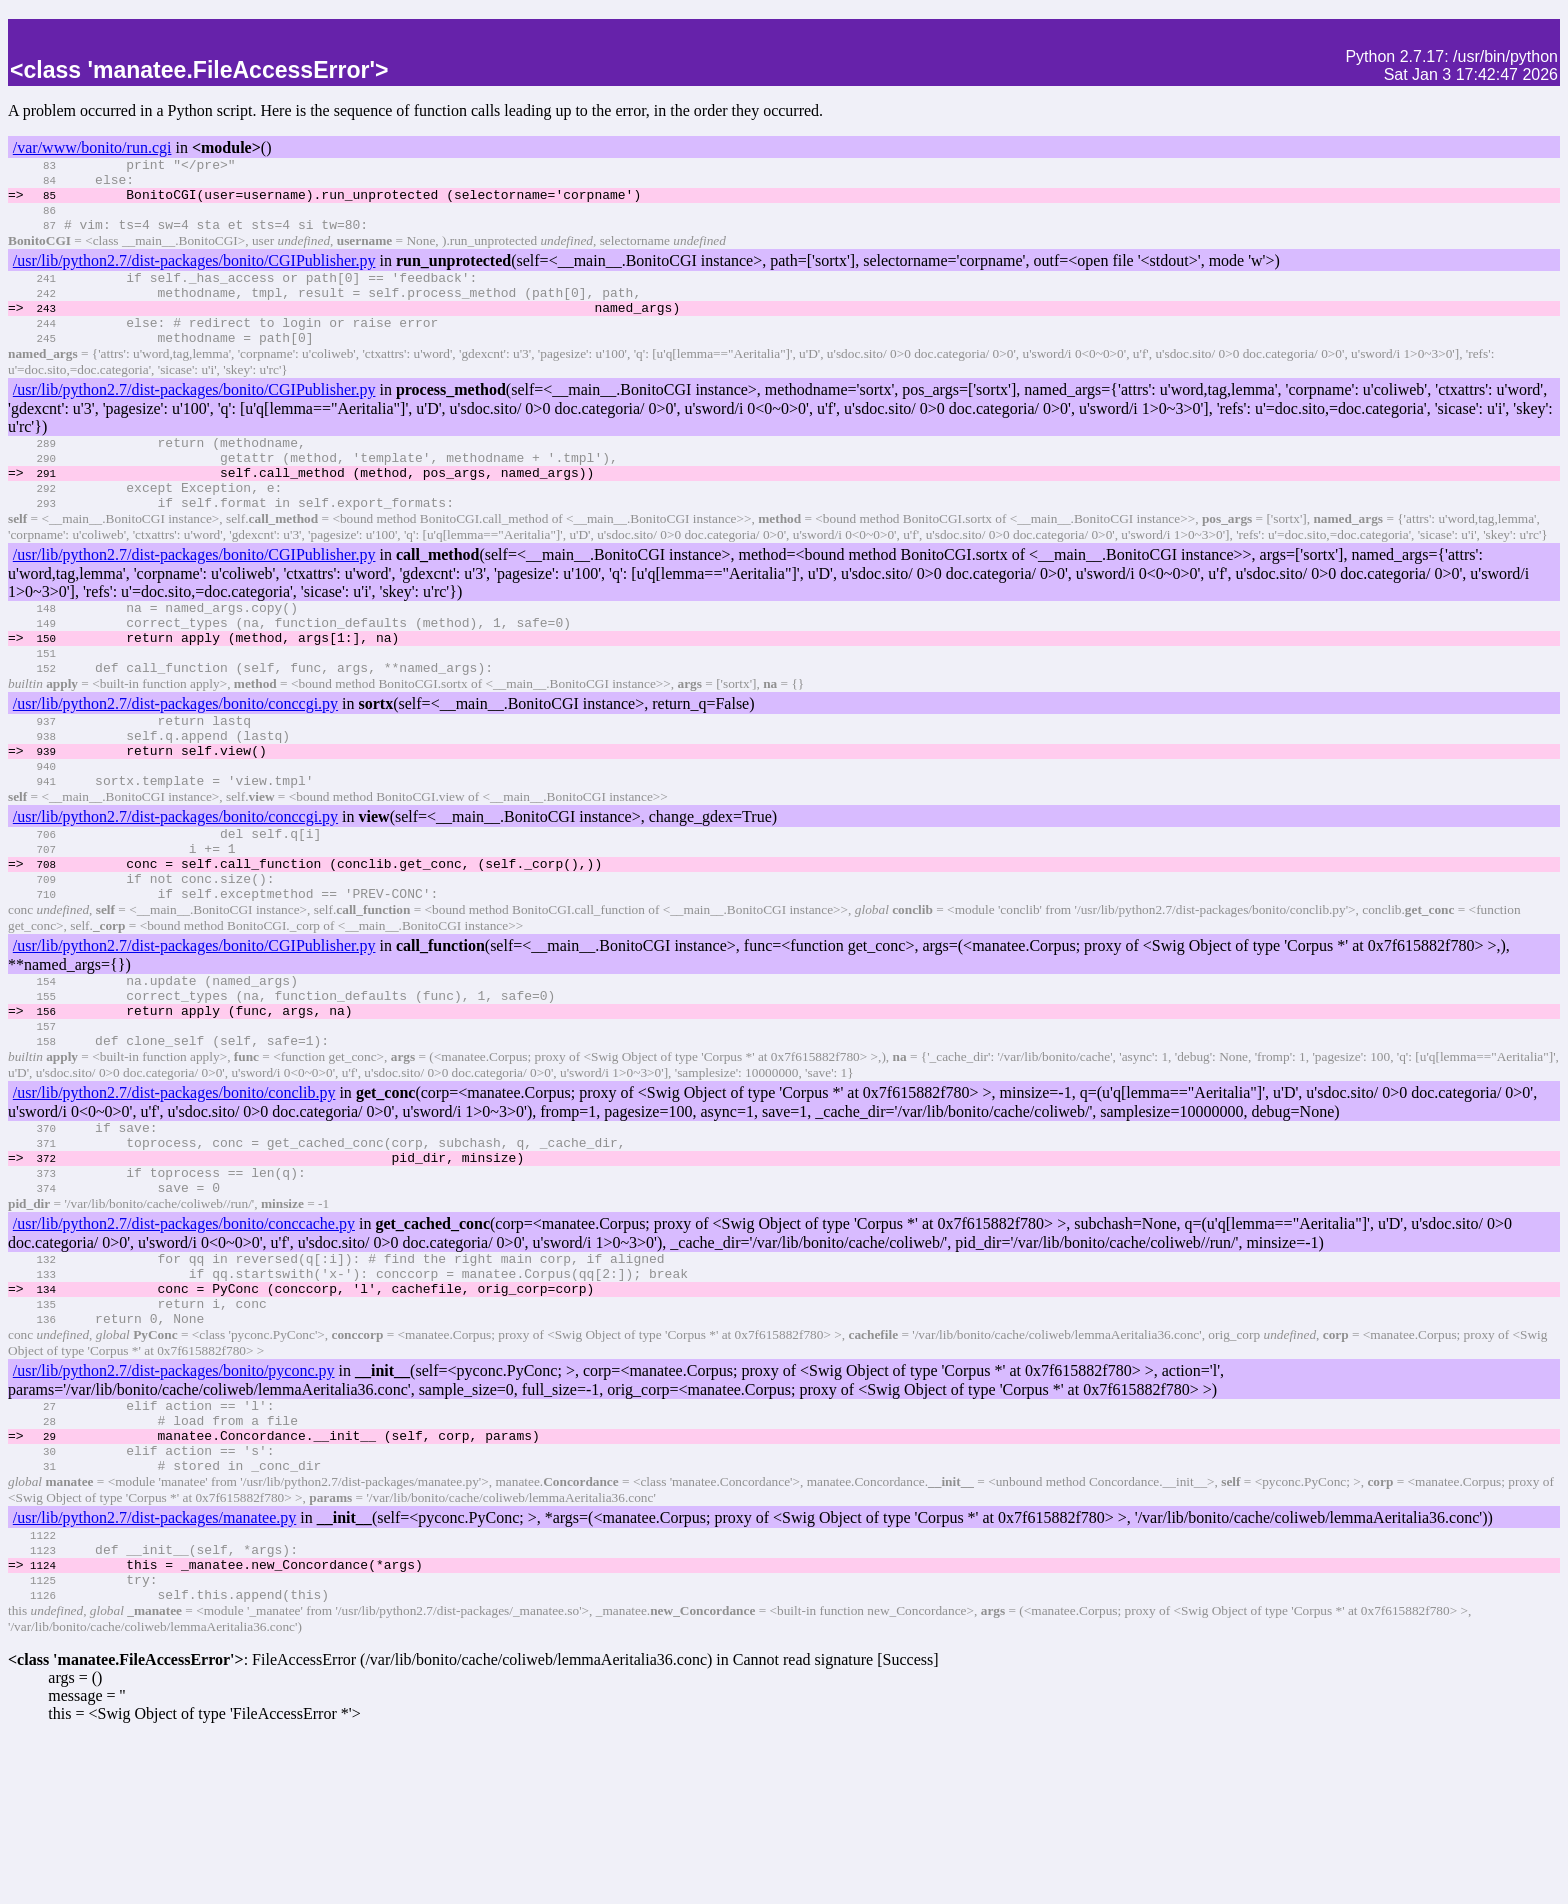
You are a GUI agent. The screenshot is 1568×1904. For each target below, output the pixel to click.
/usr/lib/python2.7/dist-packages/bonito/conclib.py (174, 1197)
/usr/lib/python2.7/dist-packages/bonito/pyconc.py (174, 1505)
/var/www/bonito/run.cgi (92, 147)
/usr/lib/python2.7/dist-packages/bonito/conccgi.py (175, 763)
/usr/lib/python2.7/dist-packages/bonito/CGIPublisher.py (194, 275)
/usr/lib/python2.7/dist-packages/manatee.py (155, 1667)
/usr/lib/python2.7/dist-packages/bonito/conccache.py (184, 1343)
